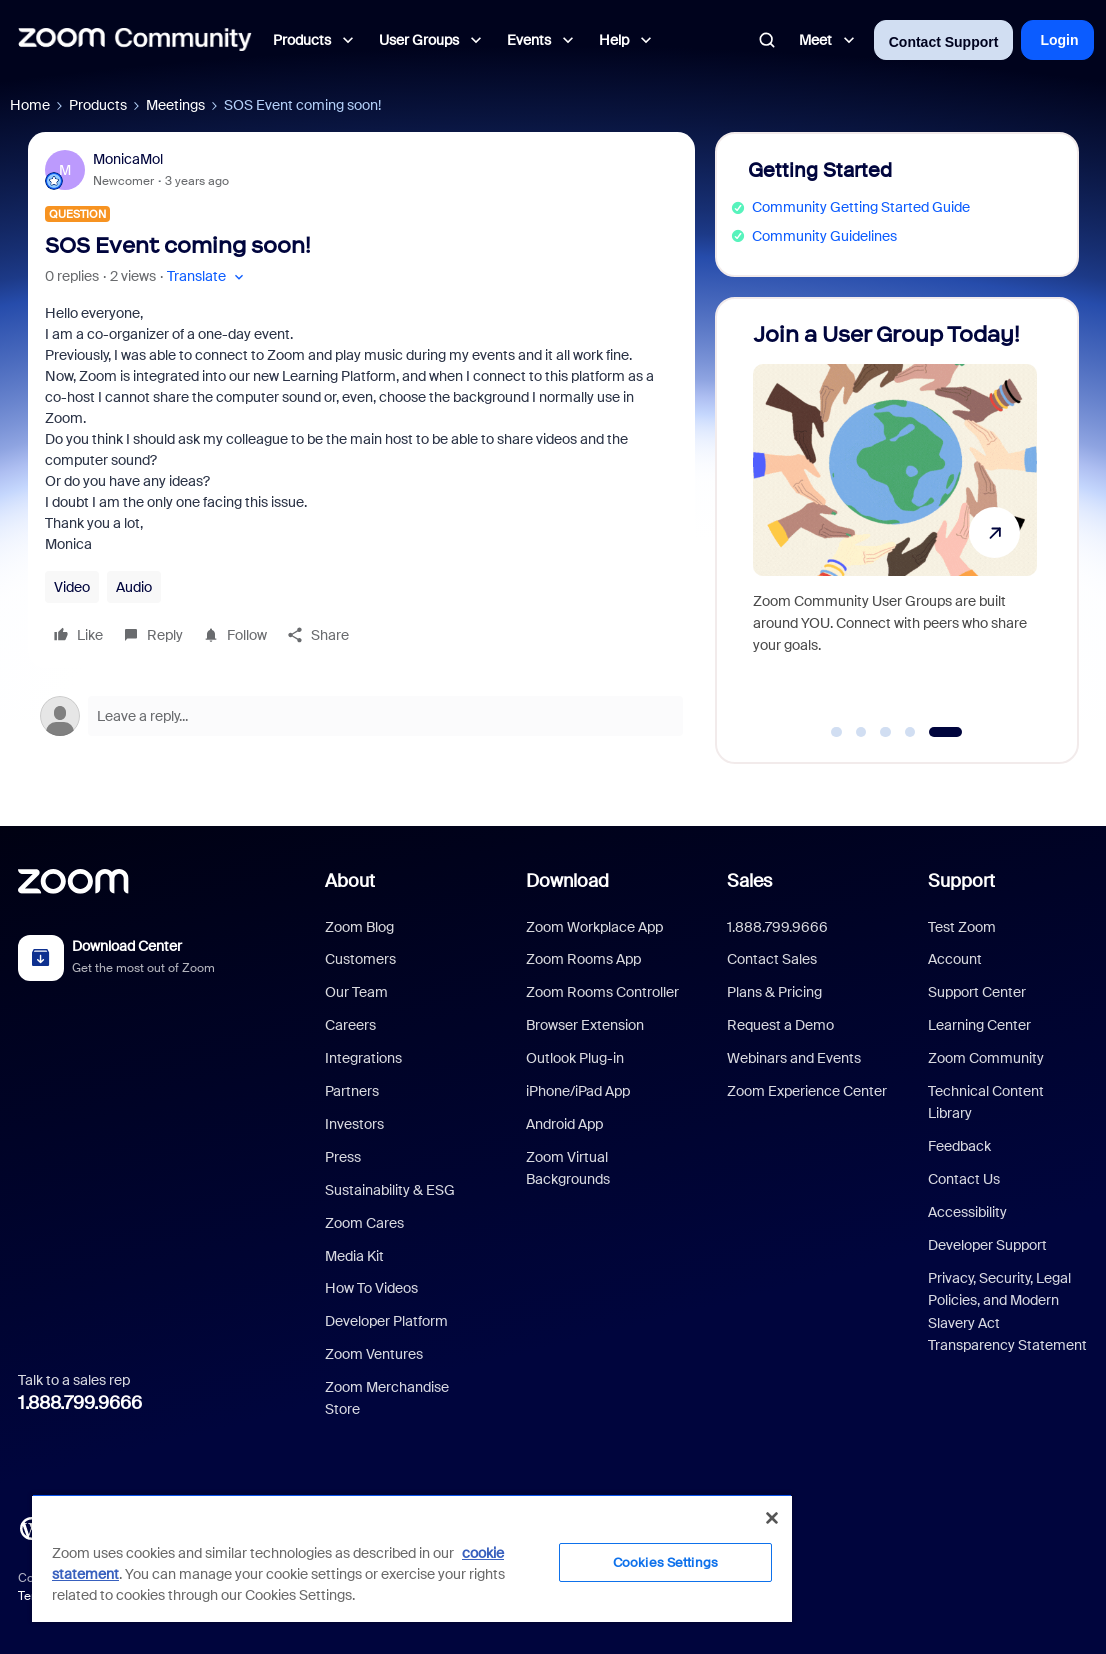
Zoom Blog (359, 927)
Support (961, 881)
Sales (749, 881)
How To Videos (371, 1288)
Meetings (175, 105)
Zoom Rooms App (583, 959)
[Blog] (31, 1527)
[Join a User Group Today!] (895, 521)
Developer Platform (386, 1321)
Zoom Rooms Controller (602, 992)
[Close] (772, 1518)
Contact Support (944, 42)
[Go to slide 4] (910, 732)
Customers (360, 959)
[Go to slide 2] (861, 732)
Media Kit (354, 1256)
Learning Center (979, 1025)
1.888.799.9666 (80, 1403)
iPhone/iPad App (578, 1091)
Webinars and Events (794, 1058)
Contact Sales (772, 959)
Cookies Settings (665, 1562)
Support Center (977, 992)
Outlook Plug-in (575, 1058)
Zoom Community (986, 1058)
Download (567, 881)
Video (72, 587)
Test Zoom (962, 927)
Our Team (356, 992)
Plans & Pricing (774, 992)
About (350, 881)
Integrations (363, 1058)
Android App (564, 1124)
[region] (412, 1558)
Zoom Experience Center (807, 1091)
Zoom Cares (364, 1223)
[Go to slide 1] (837, 732)
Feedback (959, 1146)
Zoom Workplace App (594, 927)
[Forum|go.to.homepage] (135, 40)
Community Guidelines (824, 236)
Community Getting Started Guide (861, 207)
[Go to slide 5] (945, 732)
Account (955, 959)
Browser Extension (585, 1025)
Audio (134, 587)
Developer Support (987, 1245)
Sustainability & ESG (390, 1190)
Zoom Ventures (374, 1354)
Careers (350, 1025)
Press (343, 1157)
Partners (352, 1091)
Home (30, 105)
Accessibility (967, 1212)
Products (98, 105)
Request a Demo (780, 1025)
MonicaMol (128, 159)
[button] (207, 276)
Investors (354, 1124)
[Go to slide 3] (886, 732)
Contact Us (964, 1179)
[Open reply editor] (361, 716)
